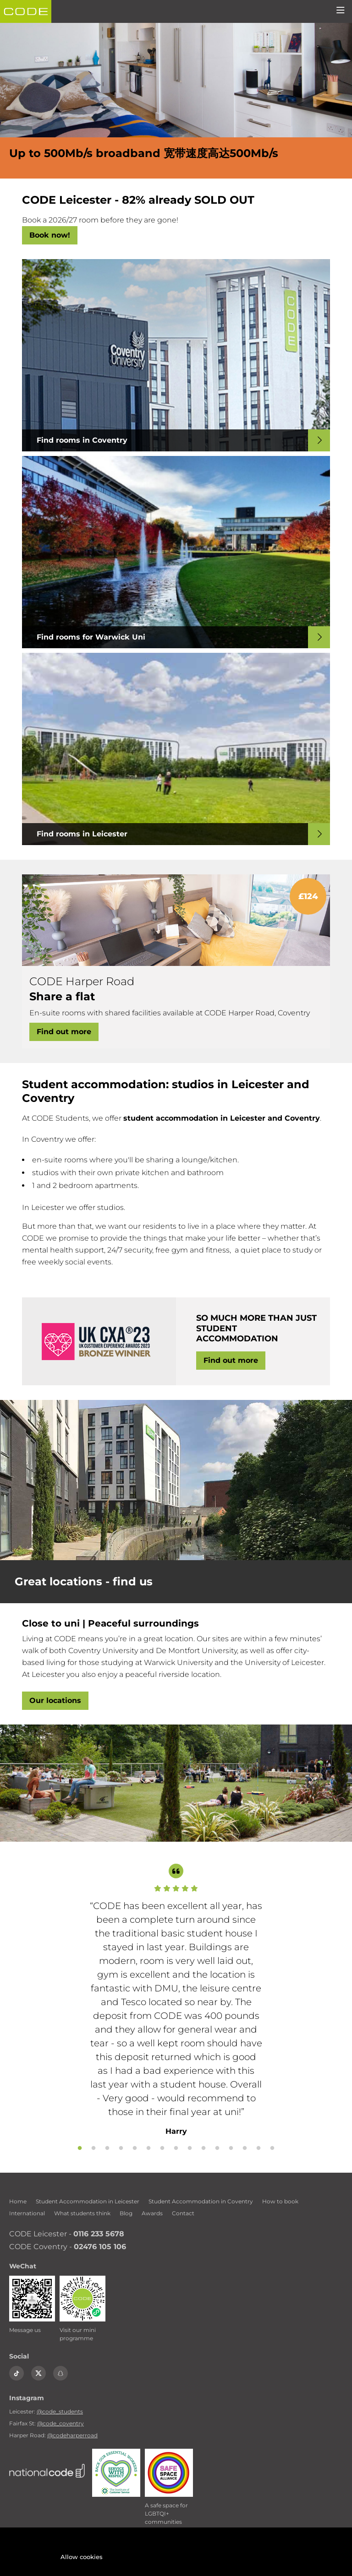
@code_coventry (60, 2423)
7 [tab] (162, 2148)
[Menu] (340, 11)
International (27, 2213)
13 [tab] (244, 2148)
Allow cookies (81, 2556)
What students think (82, 2213)
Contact (183, 2213)
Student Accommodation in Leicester (87, 2201)
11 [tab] (217, 2148)
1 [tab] (79, 2148)
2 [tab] (93, 2148)
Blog (126, 2213)
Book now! (49, 235)
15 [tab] (272, 2148)
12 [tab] (231, 2148)
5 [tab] (134, 2148)
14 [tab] (258, 2148)
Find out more (64, 1031)
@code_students (60, 2411)
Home (18, 2201)
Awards (152, 2213)
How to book (280, 2201)
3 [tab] (107, 2148)
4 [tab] (121, 2148)
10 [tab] (203, 2148)
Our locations (55, 1700)
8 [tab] (176, 2148)
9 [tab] (189, 2148)
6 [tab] (148, 2148)
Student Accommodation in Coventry (200, 2201)
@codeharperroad (72, 2435)
